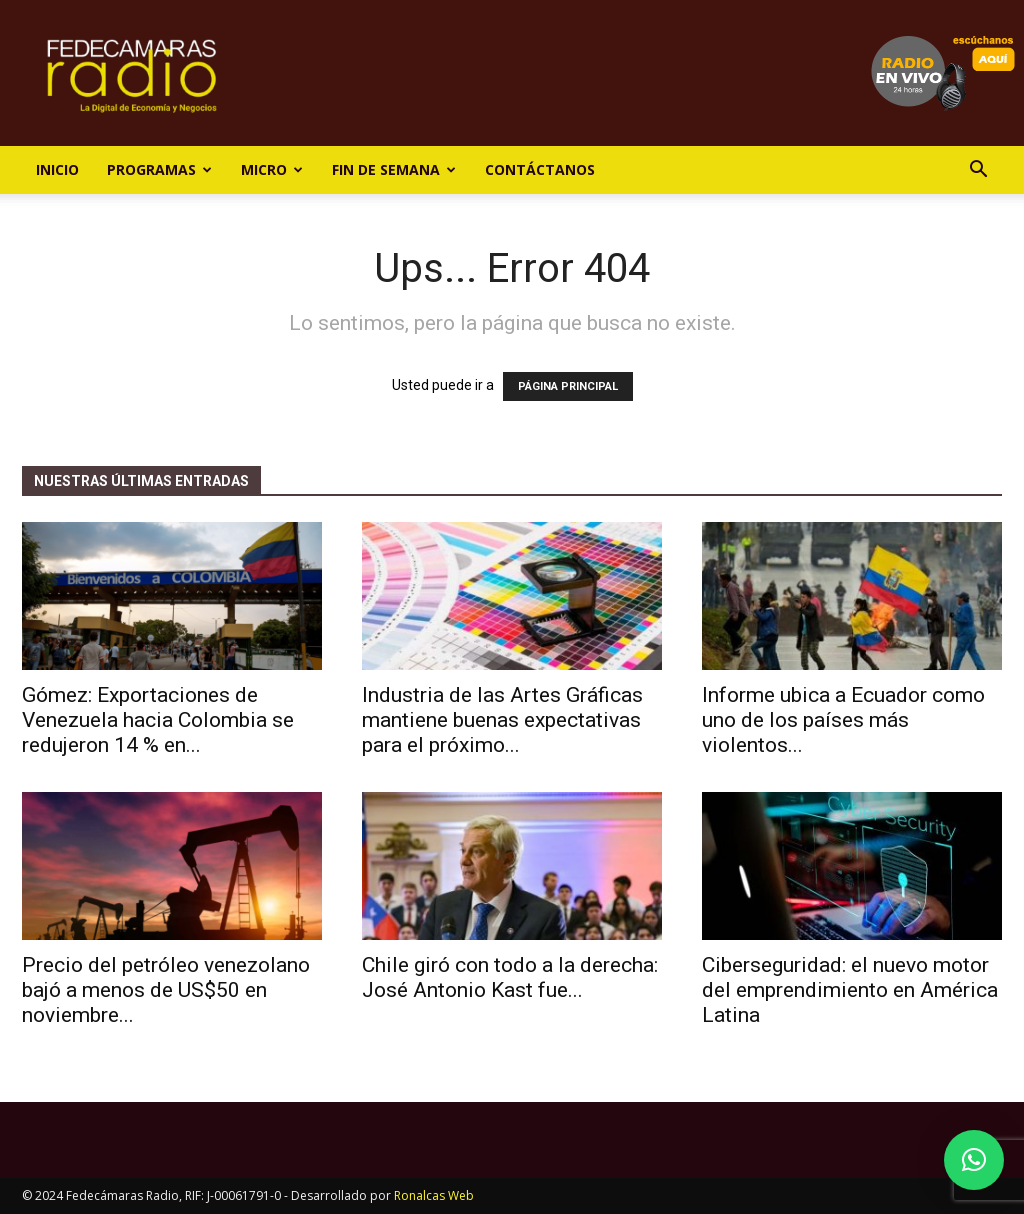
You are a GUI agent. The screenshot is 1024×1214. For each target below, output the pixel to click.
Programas (159, 169)
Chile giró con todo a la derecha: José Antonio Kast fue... (510, 977)
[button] (978, 171)
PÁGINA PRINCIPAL (568, 386)
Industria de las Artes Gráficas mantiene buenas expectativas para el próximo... (502, 720)
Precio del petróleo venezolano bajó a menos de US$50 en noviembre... (166, 990)
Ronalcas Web (434, 1195)
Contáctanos (540, 169)
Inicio (57, 169)
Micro (272, 169)
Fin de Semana (394, 169)
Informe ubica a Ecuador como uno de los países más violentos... (843, 720)
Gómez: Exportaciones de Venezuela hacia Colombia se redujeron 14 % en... (158, 720)
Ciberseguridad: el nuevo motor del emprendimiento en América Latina (850, 990)
